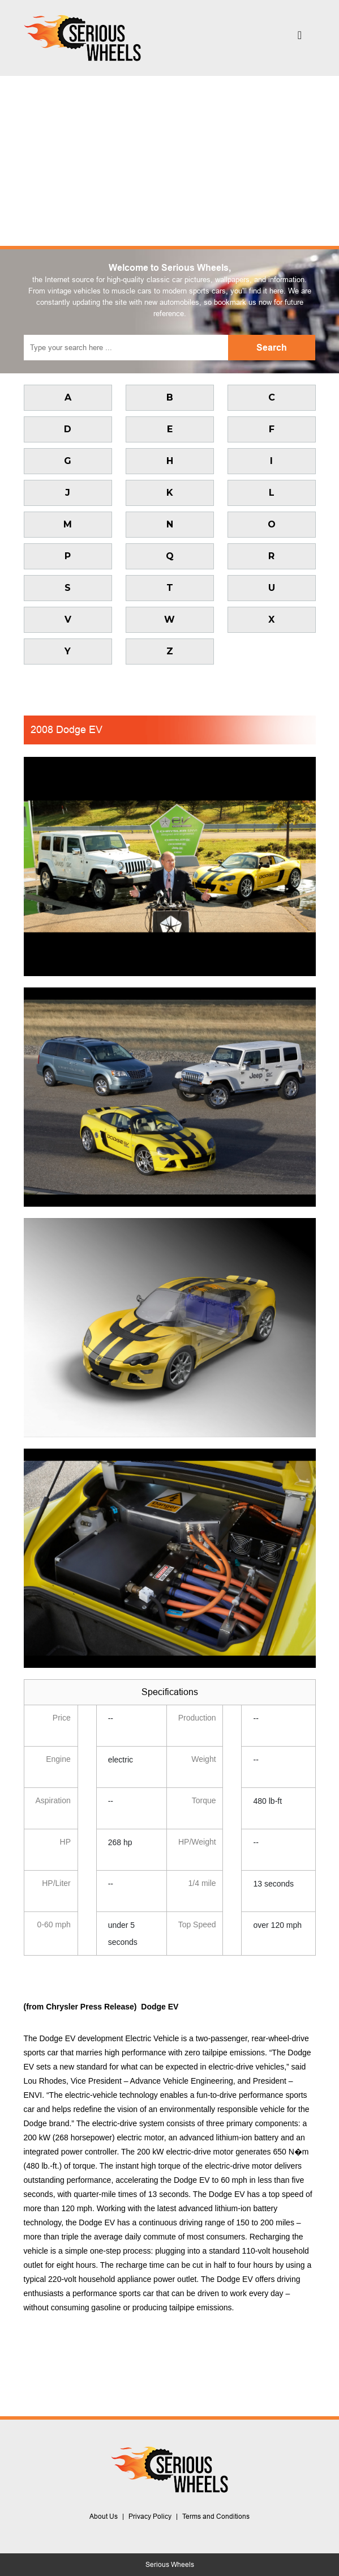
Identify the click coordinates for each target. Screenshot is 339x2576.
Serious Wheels (169, 2565)
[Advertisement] (169, 161)
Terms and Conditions (216, 2516)
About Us (103, 2516)
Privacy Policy (149, 2516)
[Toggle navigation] (300, 38)
